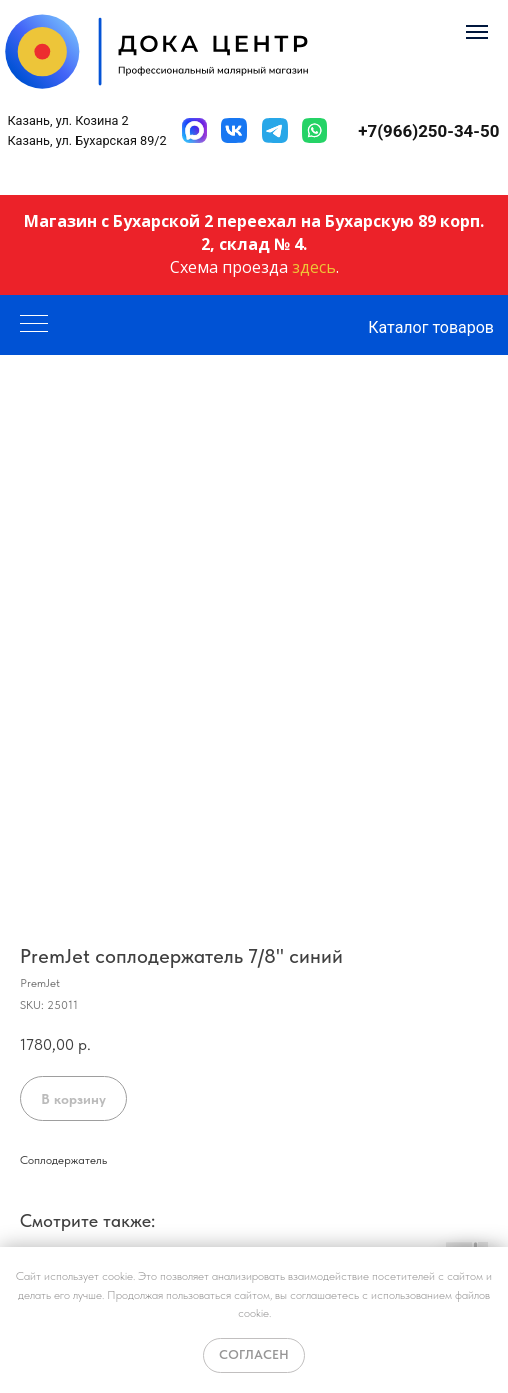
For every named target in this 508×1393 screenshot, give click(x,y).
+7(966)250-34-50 (428, 131)
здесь (314, 267)
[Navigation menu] (477, 32)
